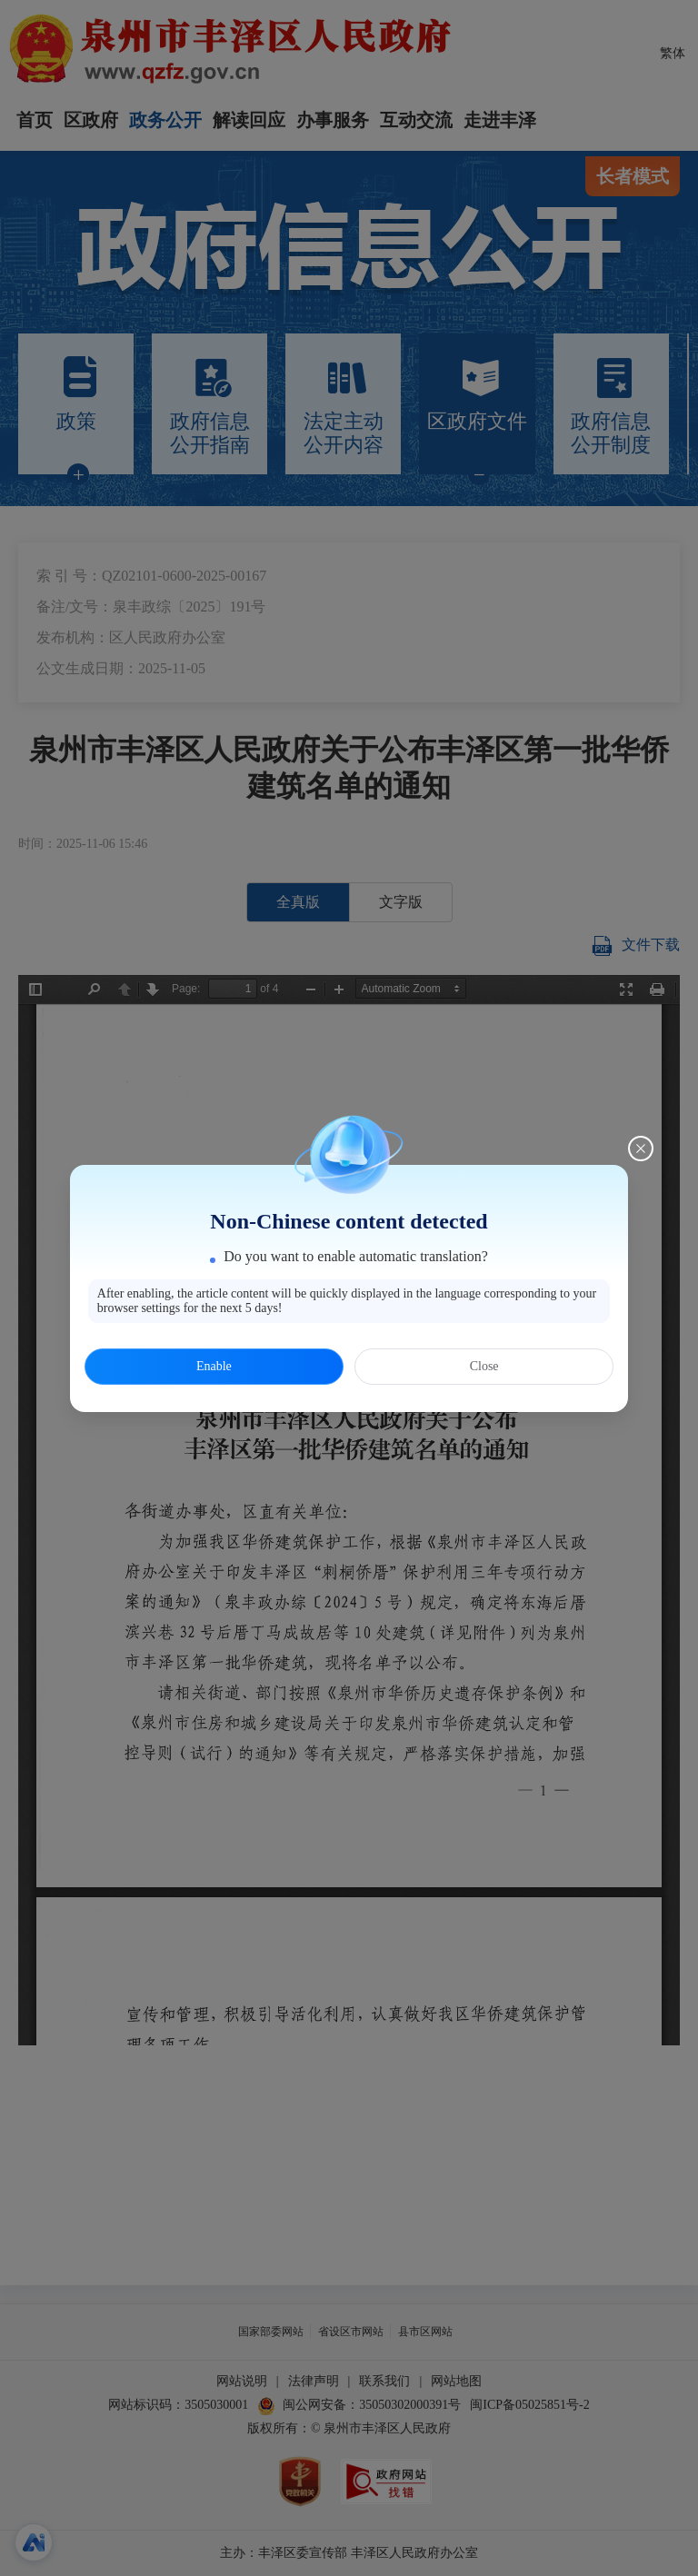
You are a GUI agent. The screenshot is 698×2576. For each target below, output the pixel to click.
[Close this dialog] (640, 1148)
